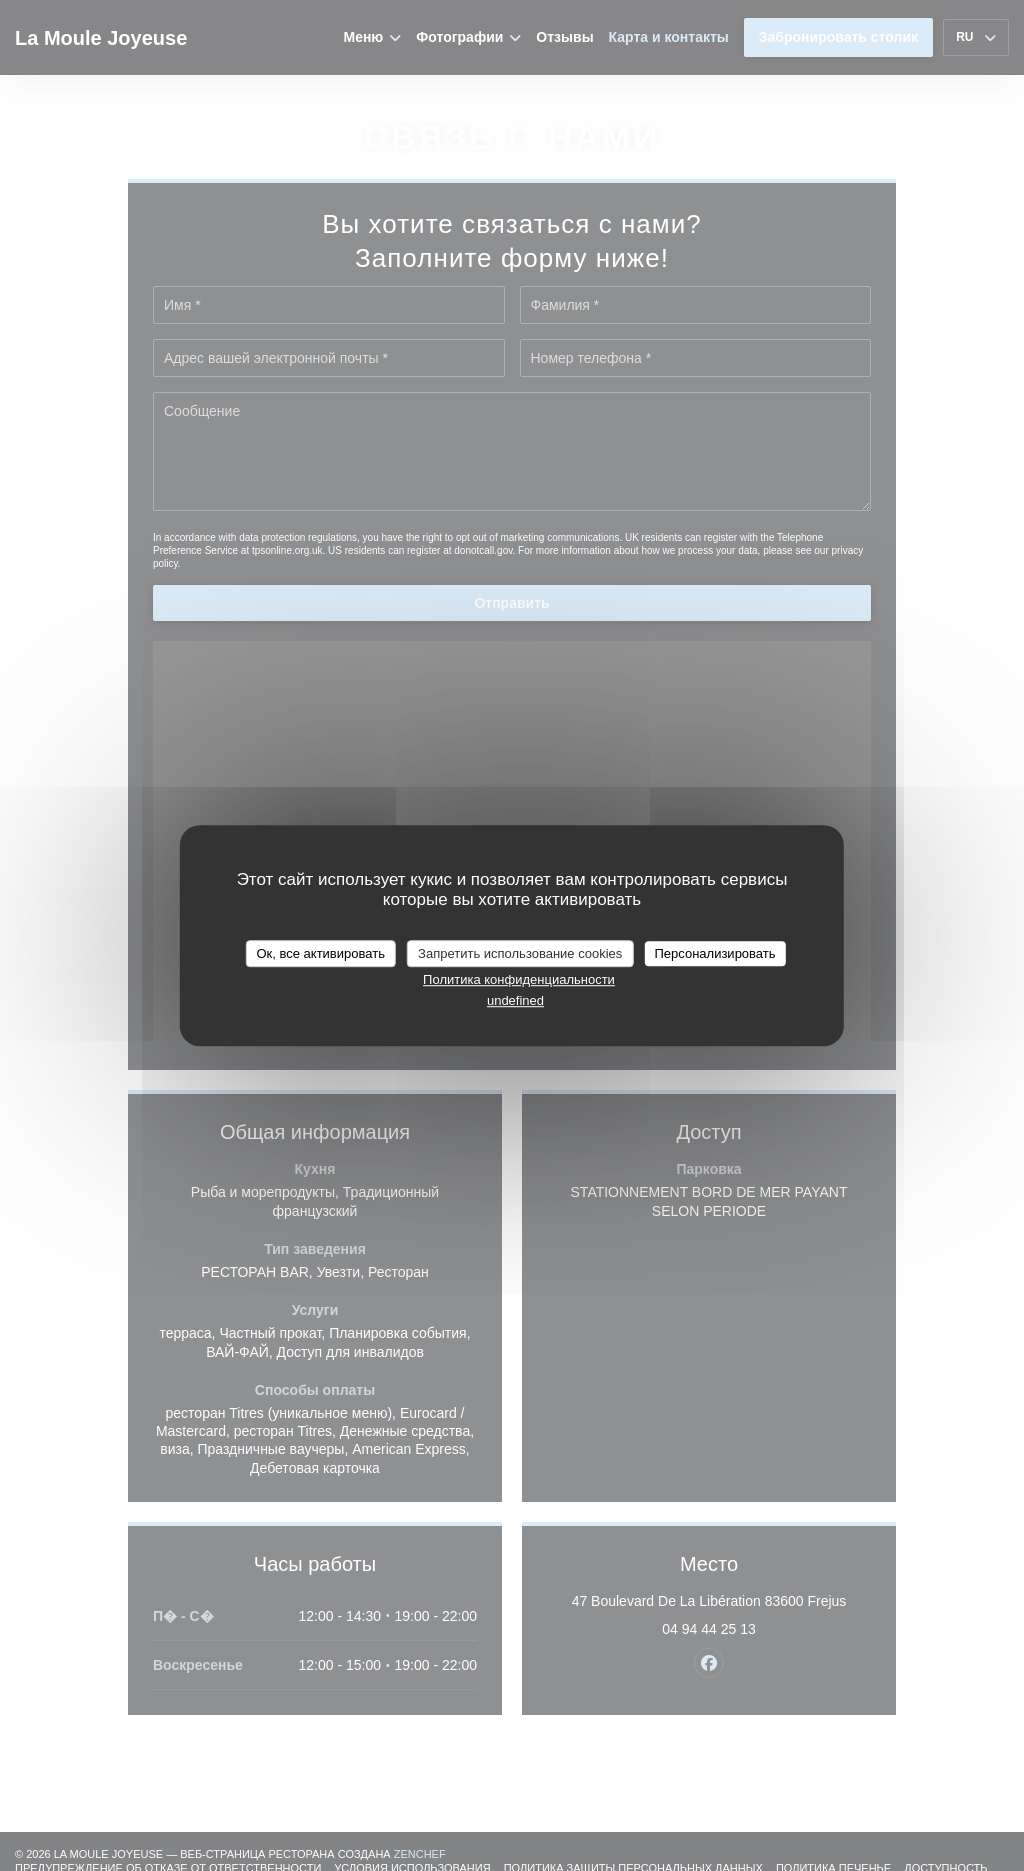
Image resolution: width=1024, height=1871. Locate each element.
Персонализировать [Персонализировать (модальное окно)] (714, 953)
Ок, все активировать (320, 953)
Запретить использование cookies (520, 953)
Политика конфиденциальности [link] (519, 979)
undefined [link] (515, 1000)
